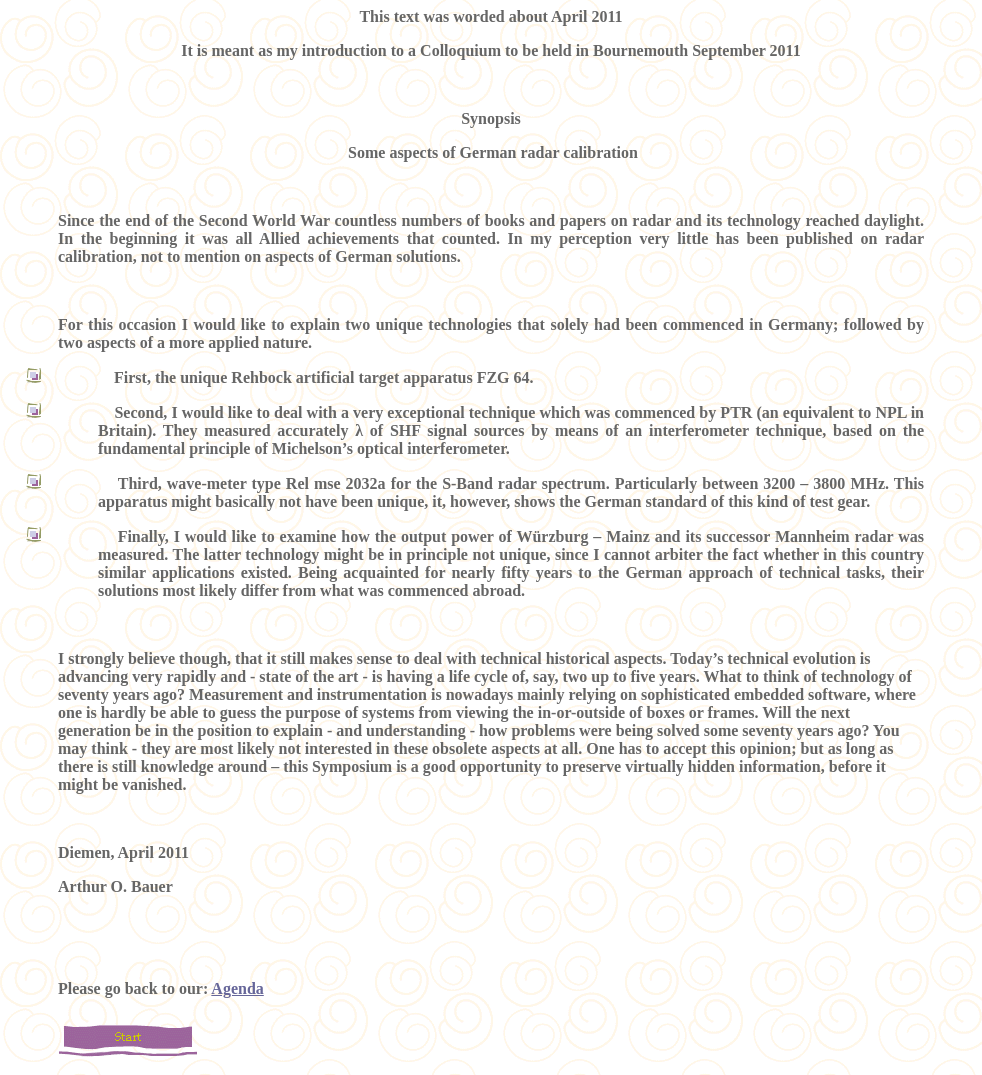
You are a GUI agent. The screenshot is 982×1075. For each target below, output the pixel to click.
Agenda (237, 988)
